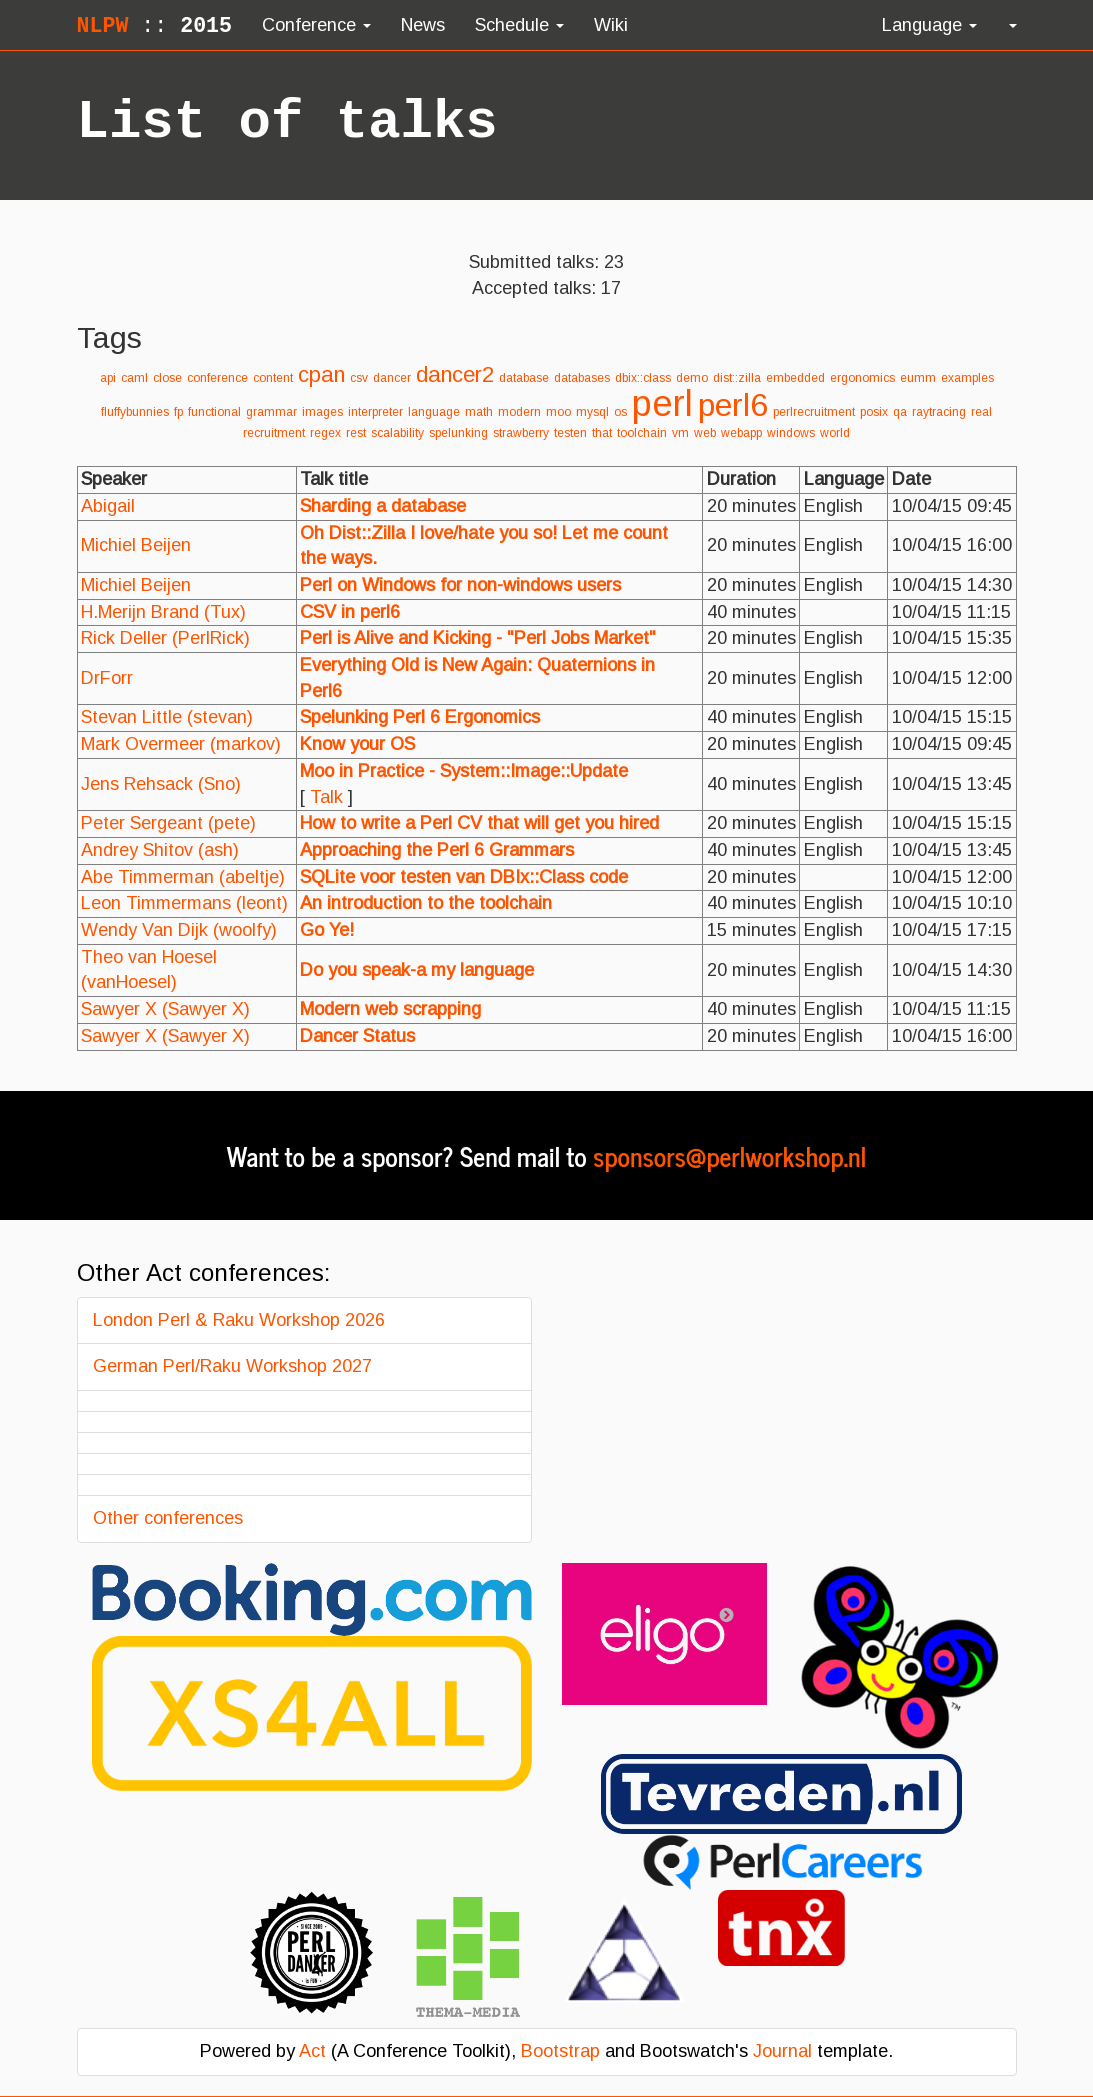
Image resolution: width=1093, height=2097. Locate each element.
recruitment (274, 433)
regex (325, 433)
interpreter (375, 412)
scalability (397, 433)
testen (570, 433)
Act (312, 2051)
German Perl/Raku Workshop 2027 (232, 1366)
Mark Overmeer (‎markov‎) (181, 744)
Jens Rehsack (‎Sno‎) (161, 784)
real (981, 412)
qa (900, 412)
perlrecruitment (814, 412)
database (524, 378)
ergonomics (862, 378)
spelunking (458, 433)
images (322, 412)
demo (692, 378)
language (434, 412)
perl (662, 403)
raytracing (939, 412)
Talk (326, 797)
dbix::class (643, 378)
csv (359, 378)
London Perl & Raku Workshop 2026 (239, 1320)
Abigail (108, 506)
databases (582, 378)
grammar (271, 412)
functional (214, 412)
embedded (795, 378)
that (602, 433)
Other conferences (168, 1518)
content (273, 378)
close (167, 378)
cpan (321, 374)
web (705, 433)
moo (558, 412)
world (835, 433)
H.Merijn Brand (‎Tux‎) (163, 612)
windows (791, 433)
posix (874, 412)
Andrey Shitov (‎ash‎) (160, 850)
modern (519, 412)
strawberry (521, 433)
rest (356, 433)
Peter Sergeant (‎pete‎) (168, 823)
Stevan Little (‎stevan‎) (167, 717)
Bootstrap (560, 2051)
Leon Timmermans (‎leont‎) (184, 903)
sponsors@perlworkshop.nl (729, 1155)
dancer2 (455, 374)
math (479, 412)
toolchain (642, 433)
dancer (392, 378)
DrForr (107, 678)
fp (178, 412)
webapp (741, 433)
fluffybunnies (135, 412)
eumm (918, 378)
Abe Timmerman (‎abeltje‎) (183, 877)
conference (217, 378)
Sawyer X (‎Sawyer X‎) (165, 1009)
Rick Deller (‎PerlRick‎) (165, 638)
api (108, 378)
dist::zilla (737, 378)
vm (680, 433)
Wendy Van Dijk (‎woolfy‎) (179, 930)
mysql (592, 412)
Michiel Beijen (136, 545)
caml (134, 378)
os (620, 412)
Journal (782, 2051)
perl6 (733, 405)
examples (967, 378)
